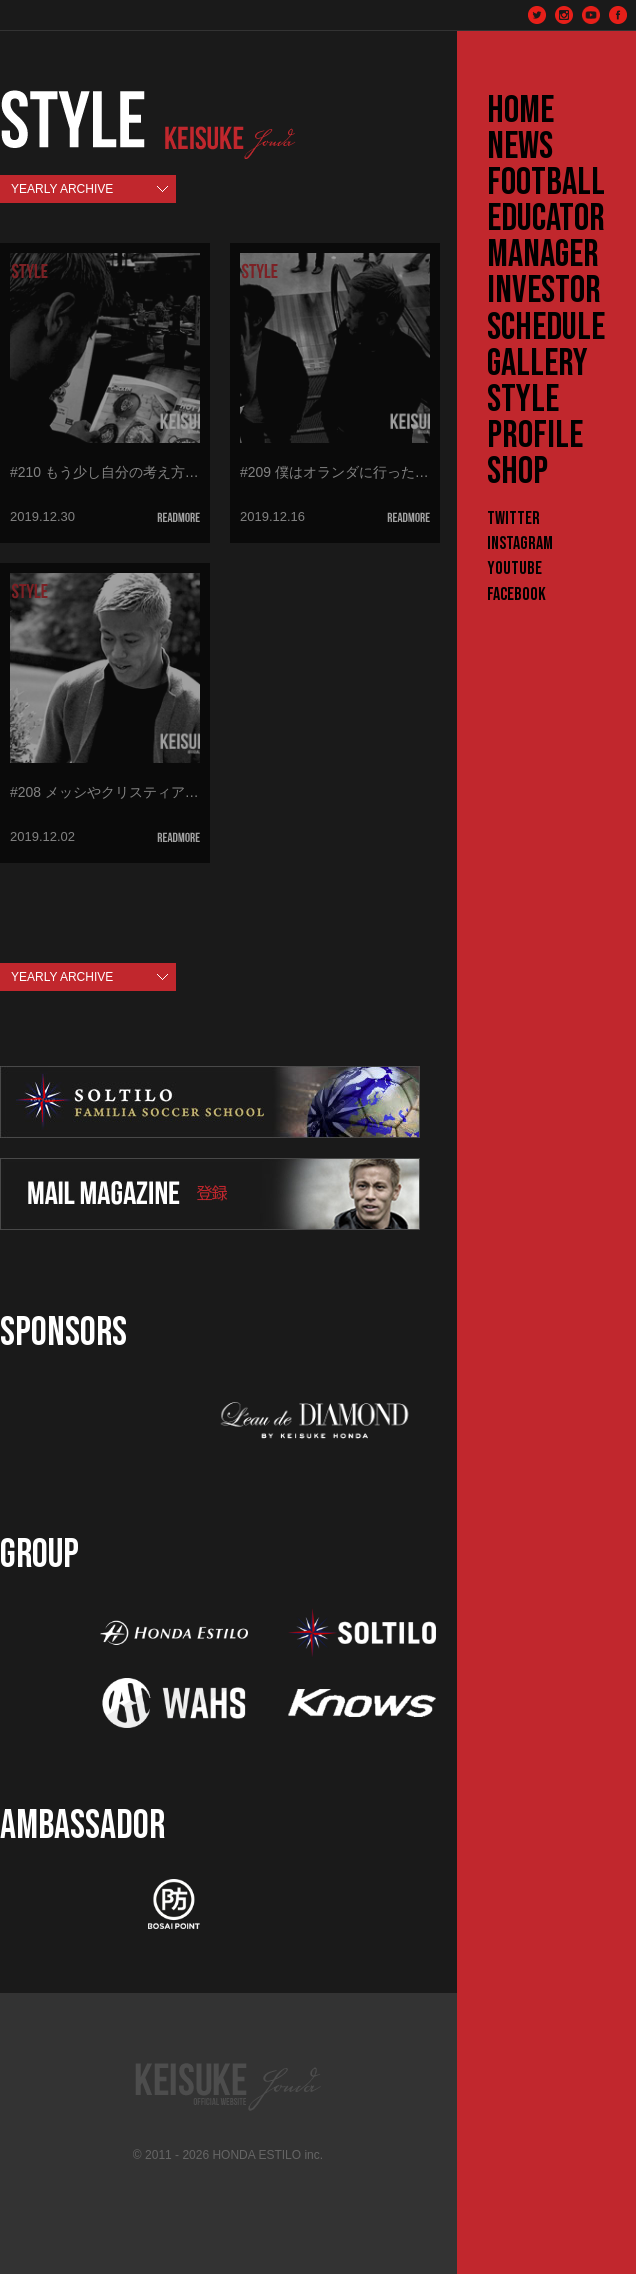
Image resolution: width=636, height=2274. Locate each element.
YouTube (514, 568)
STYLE (523, 400)
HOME (520, 111)
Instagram (520, 543)
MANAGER (543, 255)
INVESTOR (544, 291)
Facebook (516, 594)
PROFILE (535, 436)
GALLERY (537, 364)
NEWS (520, 147)
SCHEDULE (546, 328)
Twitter (513, 518)
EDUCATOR (546, 219)
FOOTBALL (546, 183)
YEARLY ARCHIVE (62, 189)
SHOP (517, 472)
